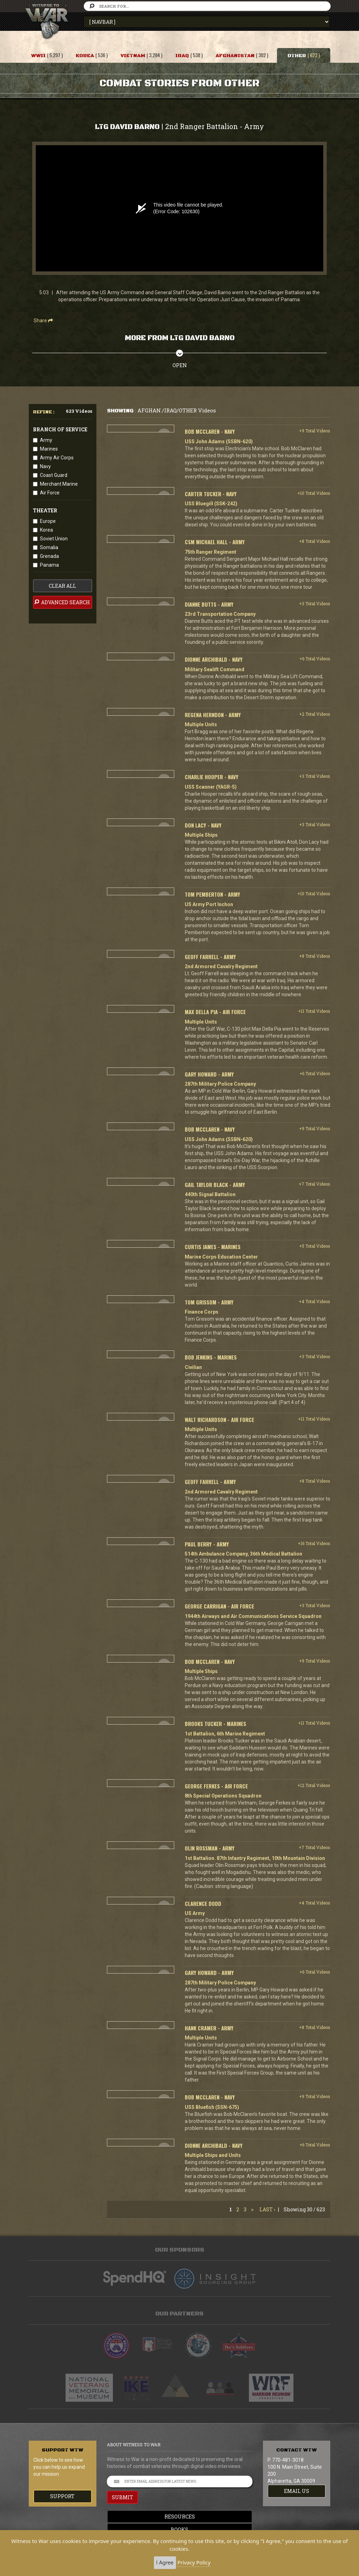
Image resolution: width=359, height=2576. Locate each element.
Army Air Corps (57, 457)
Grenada (49, 556)
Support (62, 2496)
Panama (49, 565)
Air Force (50, 492)
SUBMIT (122, 2497)
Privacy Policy (194, 2562)
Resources (179, 2516)
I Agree (165, 2562)
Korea (46, 530)
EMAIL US (296, 2491)
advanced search (61, 602)
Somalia (49, 547)
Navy (45, 466)
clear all (62, 585)
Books (179, 2529)
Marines (49, 449)
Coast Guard (53, 475)
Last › (267, 2209)
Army (46, 440)
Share (43, 320)
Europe (48, 521)
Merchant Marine (59, 484)
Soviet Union (54, 538)
